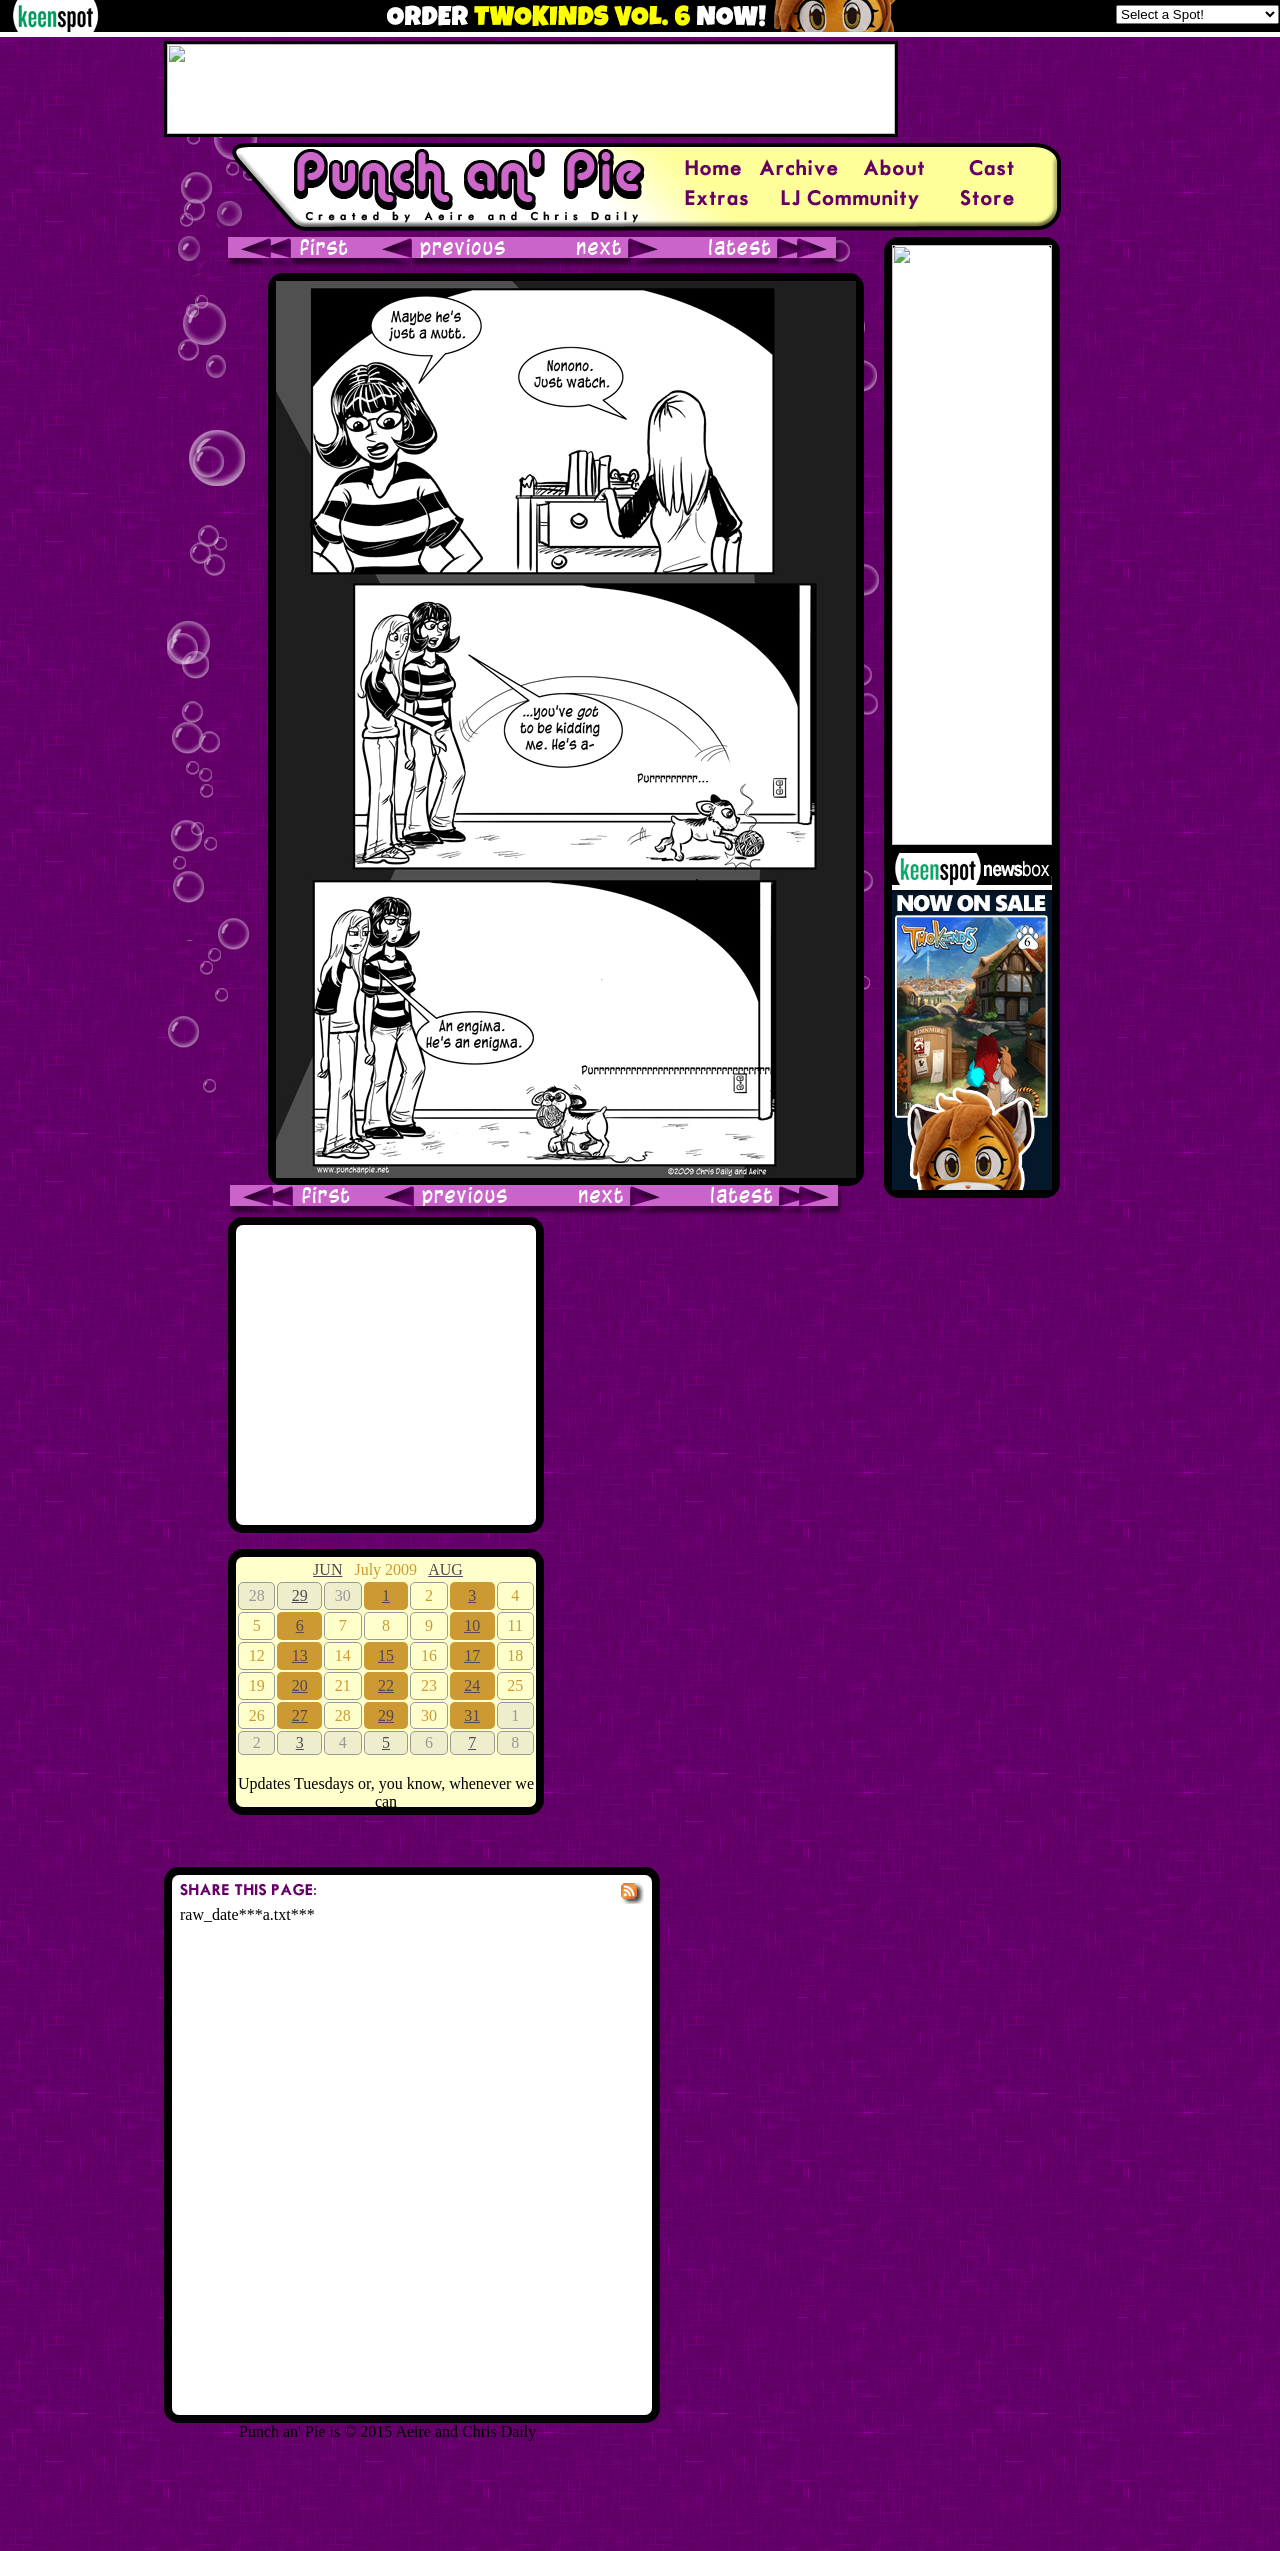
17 (472, 1655)
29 (300, 1595)
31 (472, 1715)
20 (300, 1685)
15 (386, 1655)
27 (300, 1715)
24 (472, 1685)
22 (386, 1685)
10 (472, 1625)
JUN (327, 1569)
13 (300, 1655)
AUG (445, 1569)
